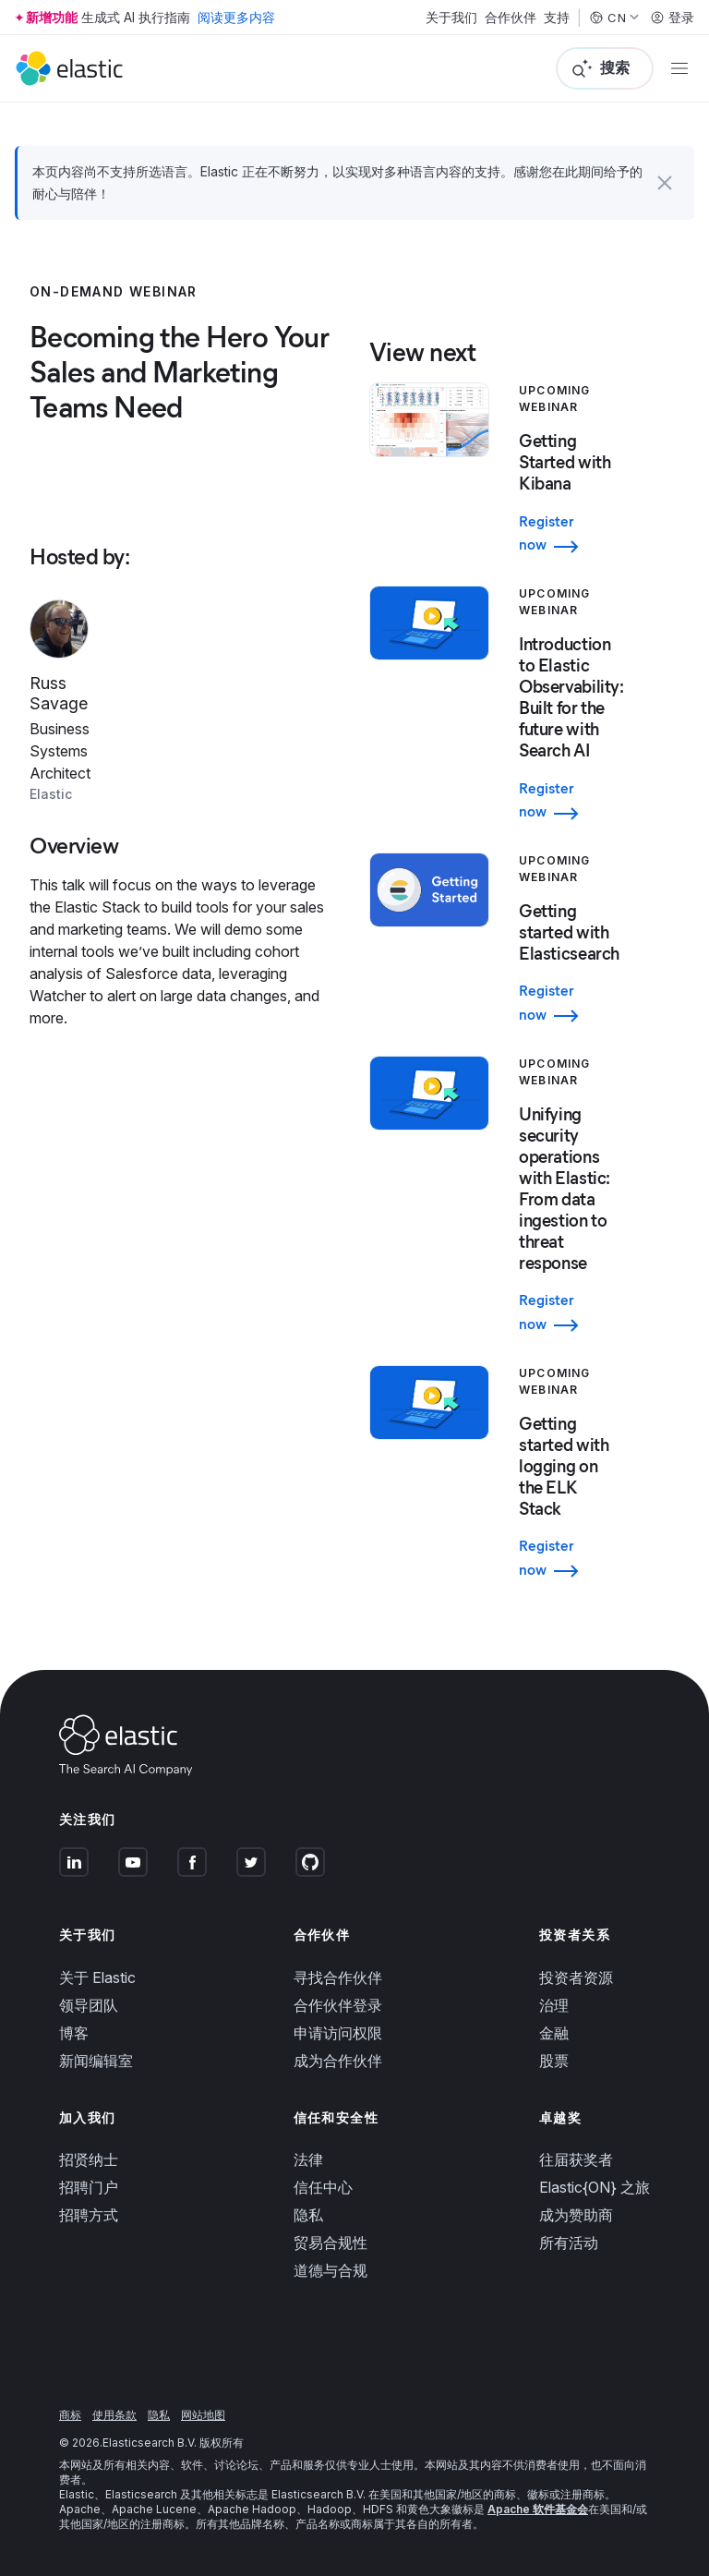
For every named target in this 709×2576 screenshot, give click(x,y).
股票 (554, 2060)
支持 (557, 17)
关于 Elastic (97, 1977)
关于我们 (451, 17)
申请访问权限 (338, 2033)
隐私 (308, 2215)
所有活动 (568, 2242)
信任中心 (323, 2187)
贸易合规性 (330, 2242)
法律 (308, 2159)
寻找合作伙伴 (338, 1977)
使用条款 (114, 2415)
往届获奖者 (576, 2159)
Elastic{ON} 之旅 (594, 2187)
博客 (74, 2033)
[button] (664, 183)
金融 (554, 2033)
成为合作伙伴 (338, 2060)
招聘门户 (88, 2187)
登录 (672, 17)
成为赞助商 (576, 2215)
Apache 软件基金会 (537, 2509)
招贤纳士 (88, 2159)
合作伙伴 (510, 17)
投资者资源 (576, 1977)
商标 (70, 2415)
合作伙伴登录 (338, 2005)
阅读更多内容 (236, 17)
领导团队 (88, 2005)
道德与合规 (330, 2270)
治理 (554, 2005)
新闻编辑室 (96, 2060)
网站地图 (203, 2415)
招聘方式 (88, 2215)
